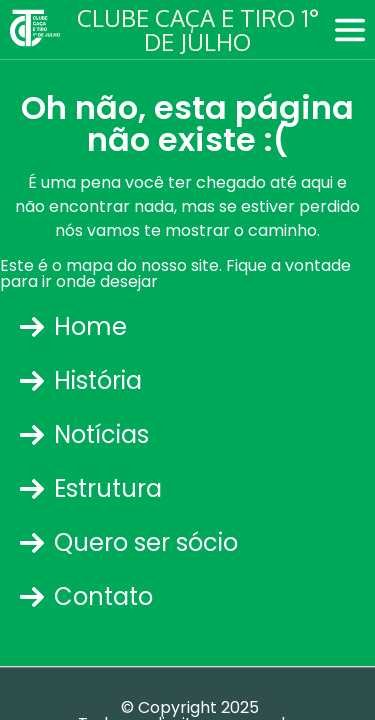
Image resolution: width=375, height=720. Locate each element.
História (81, 380)
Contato (86, 596)
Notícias (84, 434)
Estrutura (91, 488)
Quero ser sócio (129, 542)
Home (73, 326)
